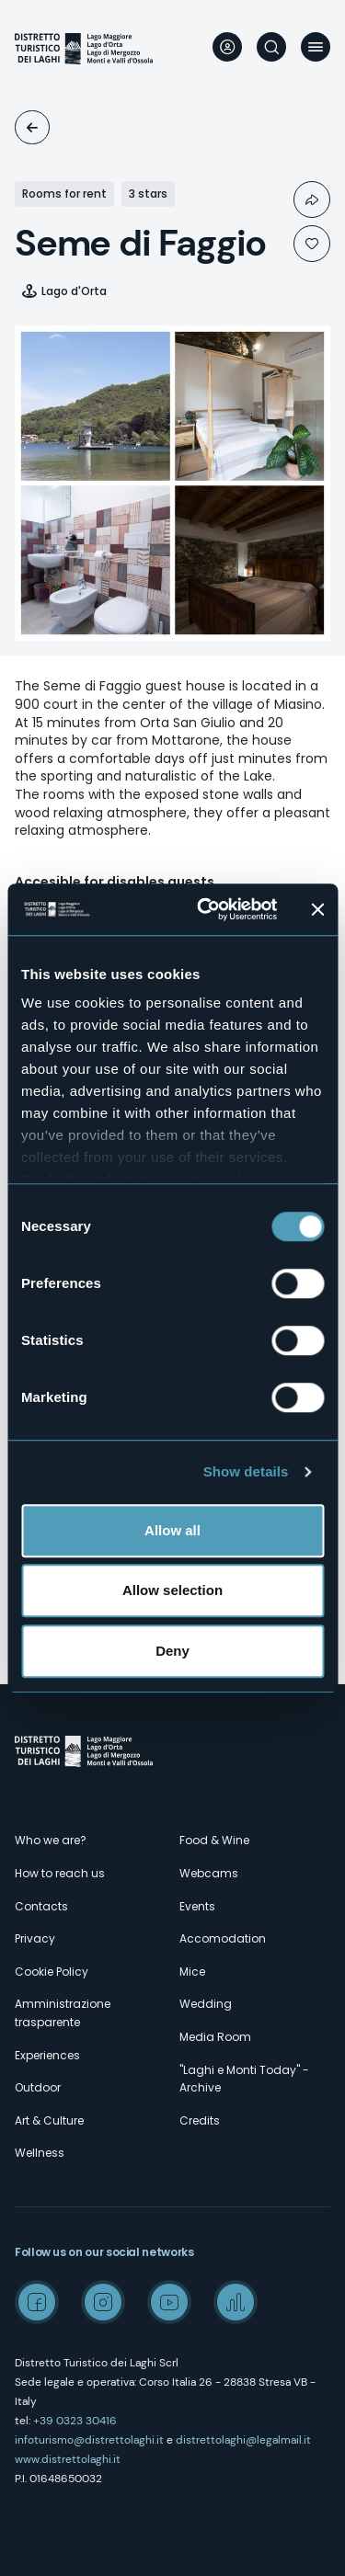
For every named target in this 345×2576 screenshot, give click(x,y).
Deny (172, 1650)
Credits (199, 2120)
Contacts (41, 1906)
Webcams (208, 1873)
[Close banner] (317, 909)
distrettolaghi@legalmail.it (243, 2440)
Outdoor (38, 2087)
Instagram (103, 2302)
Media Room (215, 2037)
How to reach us (60, 1873)
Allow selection (172, 1590)
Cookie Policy (51, 1971)
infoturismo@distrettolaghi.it (89, 2440)
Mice (192, 1971)
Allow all (172, 1530)
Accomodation (32, 127)
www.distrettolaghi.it (68, 2459)
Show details (246, 1471)
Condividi (311, 199)
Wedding (205, 2004)
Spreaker (235, 2302)
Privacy (35, 1938)
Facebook (37, 2302)
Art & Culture (49, 2120)
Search (271, 47)
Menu (315, 47)
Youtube (169, 2302)
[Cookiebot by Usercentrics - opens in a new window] (205, 909)
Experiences (47, 2055)
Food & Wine (214, 1840)
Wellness (39, 2152)
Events (197, 1906)
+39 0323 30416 (75, 2420)
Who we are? (50, 1840)
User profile (227, 47)
